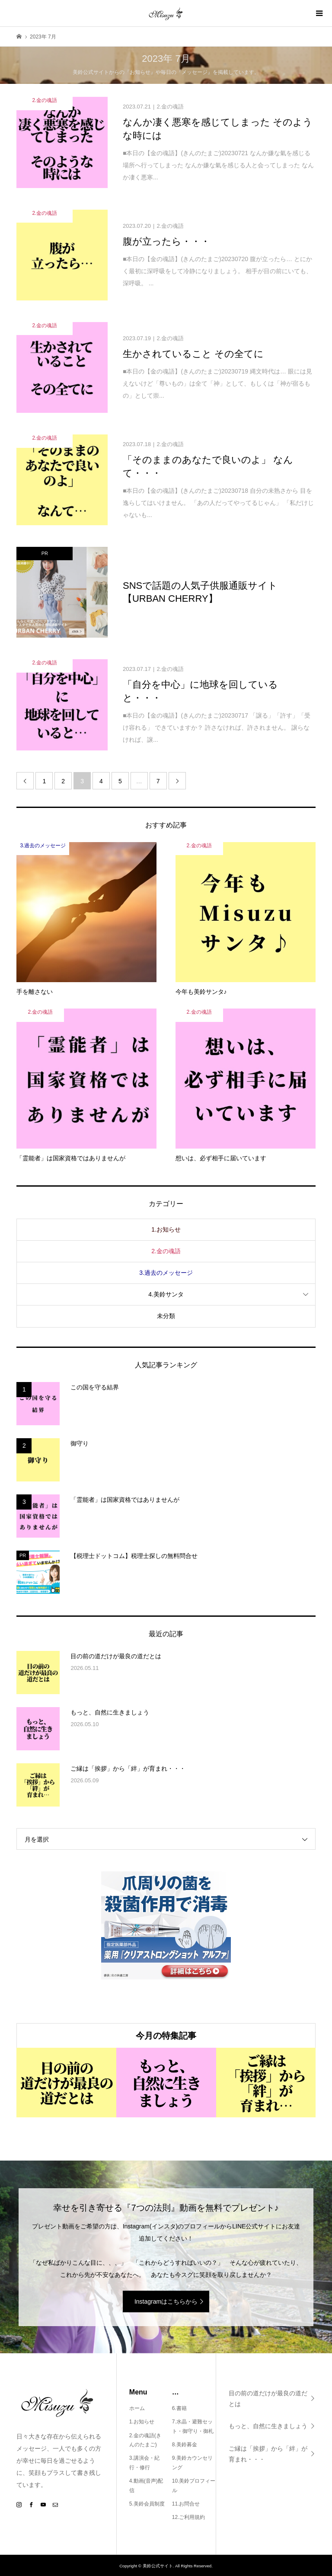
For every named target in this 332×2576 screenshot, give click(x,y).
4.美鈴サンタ (166, 1294)
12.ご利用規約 (188, 2517)
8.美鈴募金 (184, 2445)
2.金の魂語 (166, 1251)
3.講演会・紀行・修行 (144, 2463)
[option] (66, 2082)
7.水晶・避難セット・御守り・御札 (193, 2426)
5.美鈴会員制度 (147, 2504)
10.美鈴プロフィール (194, 2485)
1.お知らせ (166, 1229)
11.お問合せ (186, 2504)
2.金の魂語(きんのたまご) (145, 2440)
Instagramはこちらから (166, 2301)
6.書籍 (179, 2408)
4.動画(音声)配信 (146, 2485)
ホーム (137, 2408)
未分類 (166, 1315)
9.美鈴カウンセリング (192, 2463)
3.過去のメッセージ (166, 1272)
